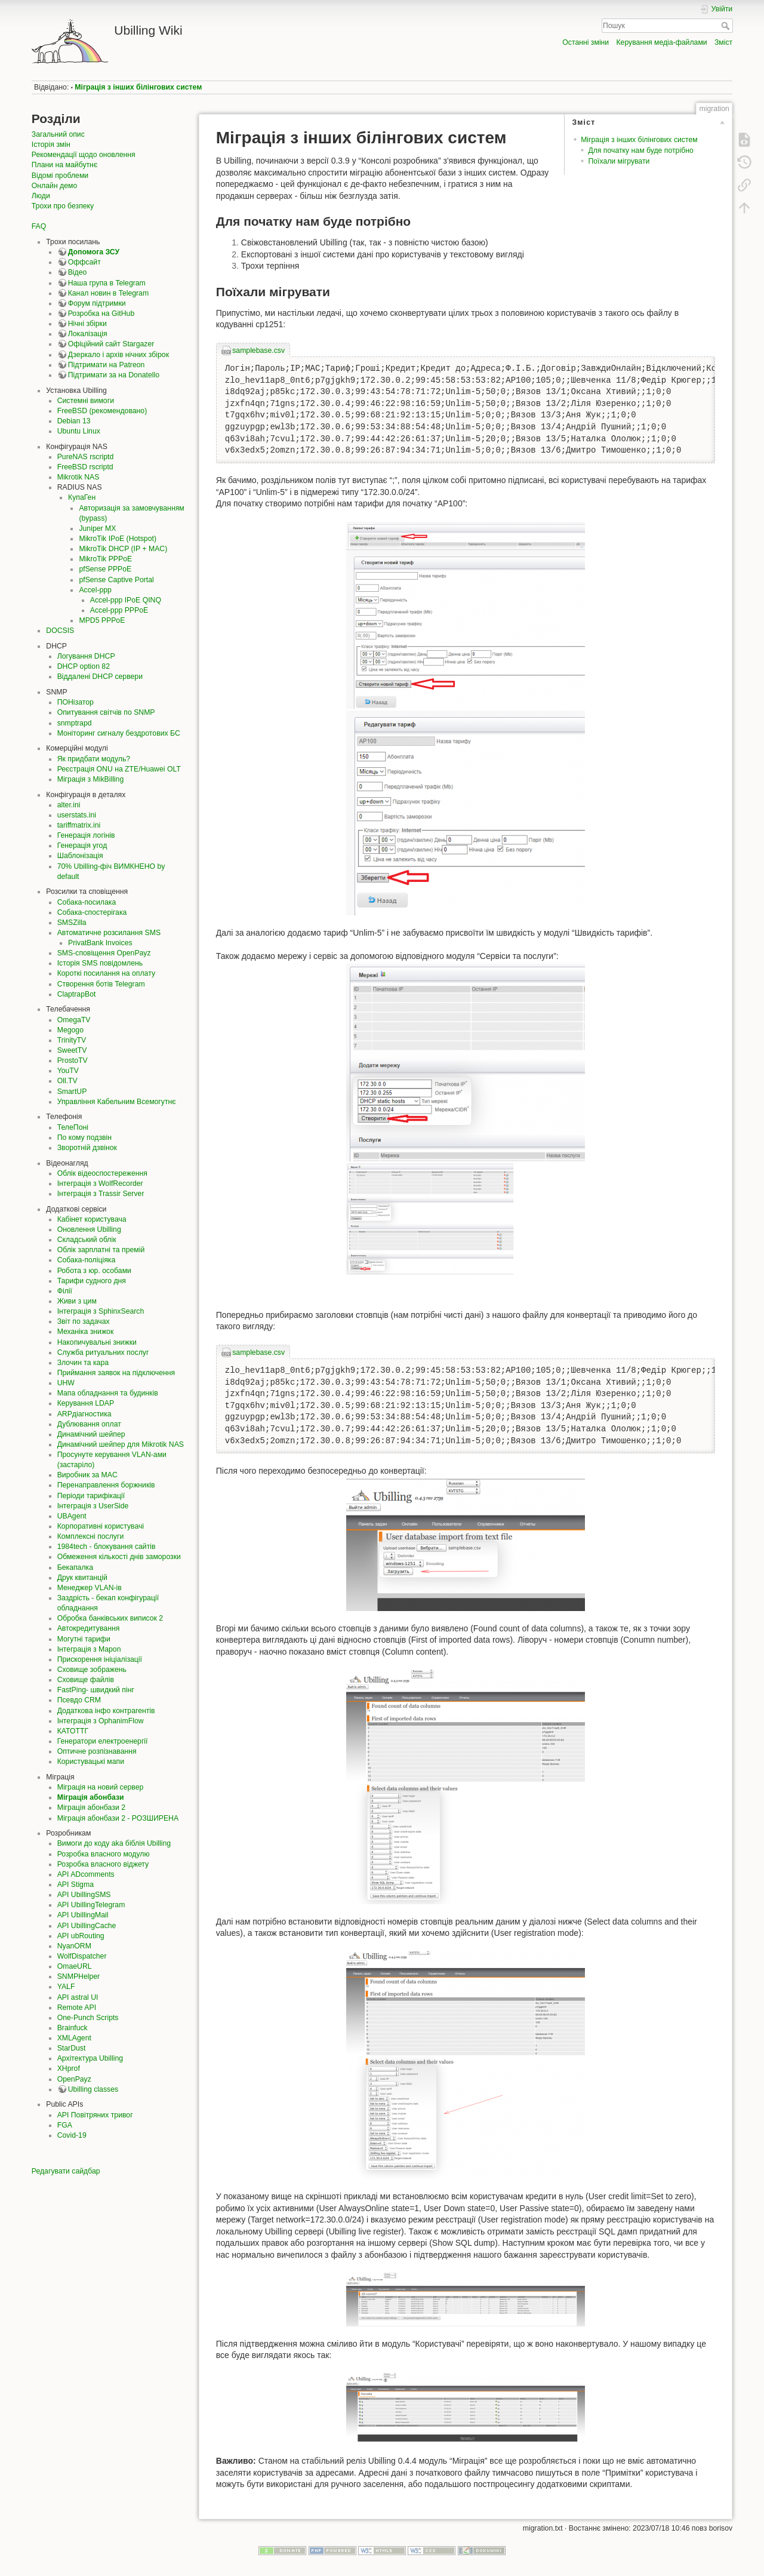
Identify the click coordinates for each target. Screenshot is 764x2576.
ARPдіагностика (84, 1414)
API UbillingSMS (84, 1894)
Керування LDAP (86, 1403)
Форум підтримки (97, 303)
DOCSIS (60, 630)
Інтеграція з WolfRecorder (100, 1183)
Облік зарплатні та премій (101, 1250)
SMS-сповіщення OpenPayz (104, 953)
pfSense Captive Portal (116, 580)
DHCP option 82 (83, 666)
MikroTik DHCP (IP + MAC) (123, 549)
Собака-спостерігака (92, 912)
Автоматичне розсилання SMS (109, 933)
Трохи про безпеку (63, 206)
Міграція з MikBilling (90, 779)
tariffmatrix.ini (79, 825)
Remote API (76, 2007)
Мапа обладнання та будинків (107, 1393)
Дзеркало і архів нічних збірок (118, 355)
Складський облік (86, 1239)
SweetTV (72, 1050)
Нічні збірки (87, 323)
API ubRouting (80, 1936)
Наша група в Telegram (107, 283)
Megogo (70, 1030)
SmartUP (72, 1091)
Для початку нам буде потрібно (640, 150)
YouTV (68, 1070)
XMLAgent (74, 2038)
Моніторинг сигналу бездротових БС (118, 733)
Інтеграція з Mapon (89, 1649)
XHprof (68, 2068)
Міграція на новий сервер (100, 1787)
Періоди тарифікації (91, 1496)
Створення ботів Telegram (101, 984)
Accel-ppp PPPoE (119, 610)
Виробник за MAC (87, 1475)
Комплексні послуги (90, 1536)
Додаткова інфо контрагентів (106, 1711)
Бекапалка (75, 1567)
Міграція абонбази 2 (91, 1807)
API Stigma (75, 1884)
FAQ (39, 226)
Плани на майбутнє (64, 165)
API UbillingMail (83, 1915)
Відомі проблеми (60, 175)
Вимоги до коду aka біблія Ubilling (114, 1843)
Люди (41, 196)
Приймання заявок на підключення (116, 1373)
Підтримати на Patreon (106, 365)
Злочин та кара (83, 1362)
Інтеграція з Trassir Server (100, 1193)
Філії (64, 1291)
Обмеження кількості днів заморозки (119, 1557)
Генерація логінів (86, 835)
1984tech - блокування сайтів (106, 1546)
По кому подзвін (84, 1137)
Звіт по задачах (83, 1321)
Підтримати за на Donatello (113, 375)
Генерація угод (82, 845)
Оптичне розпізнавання (97, 1751)
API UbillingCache (86, 1926)
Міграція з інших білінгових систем (138, 87)
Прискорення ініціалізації (99, 1659)
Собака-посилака (86, 902)
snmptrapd (74, 723)
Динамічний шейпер (91, 1434)
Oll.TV (67, 1081)
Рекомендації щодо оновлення (83, 154)
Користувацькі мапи (90, 1761)
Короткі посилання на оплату (106, 973)
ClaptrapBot (76, 994)
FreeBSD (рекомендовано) (102, 411)
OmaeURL (74, 1966)
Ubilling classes (93, 2089)
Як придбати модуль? (94, 759)
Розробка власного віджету (103, 1864)
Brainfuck (72, 2028)
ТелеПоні (72, 1127)
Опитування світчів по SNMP (106, 712)
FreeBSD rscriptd (85, 467)
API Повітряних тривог (95, 2115)
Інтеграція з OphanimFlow (100, 1721)
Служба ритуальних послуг (103, 1352)
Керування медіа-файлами (661, 42)
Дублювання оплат (89, 1424)
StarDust (71, 2048)
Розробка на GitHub (101, 313)
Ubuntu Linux (78, 431)
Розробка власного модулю (103, 1854)
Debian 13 (74, 421)
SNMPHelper (78, 1976)
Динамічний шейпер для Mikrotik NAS (120, 1444)
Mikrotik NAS (78, 477)
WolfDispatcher (82, 1956)
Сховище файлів (85, 1680)
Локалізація (87, 334)
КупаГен (82, 497)
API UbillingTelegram (91, 1905)
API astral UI (77, 1997)
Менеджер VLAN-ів (89, 1588)
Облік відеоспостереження (102, 1173)
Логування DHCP (86, 656)
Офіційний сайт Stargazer (111, 344)
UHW (66, 1383)
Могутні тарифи (83, 1639)
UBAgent (72, 1516)
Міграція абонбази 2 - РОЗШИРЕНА (117, 1818)
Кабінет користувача (92, 1219)
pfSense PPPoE (105, 569)
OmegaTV (74, 1020)
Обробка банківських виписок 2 (110, 1618)
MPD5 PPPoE (102, 620)
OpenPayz (74, 2079)
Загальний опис (58, 134)
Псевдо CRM (79, 1700)
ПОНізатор (75, 702)
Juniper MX (97, 528)
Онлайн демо (54, 186)
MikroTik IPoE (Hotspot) (117, 538)
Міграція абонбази (90, 1797)
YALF (66, 1986)
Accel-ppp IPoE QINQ (125, 600)
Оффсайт (84, 262)
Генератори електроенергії (102, 1741)
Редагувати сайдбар (66, 2171)
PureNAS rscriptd (85, 457)
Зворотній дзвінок (87, 1147)
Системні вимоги (85, 400)
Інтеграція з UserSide (93, 1506)
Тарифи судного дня (91, 1281)
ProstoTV (72, 1060)
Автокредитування (88, 1628)
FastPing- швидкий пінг (95, 1690)
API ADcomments (86, 1874)
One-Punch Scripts (88, 2018)
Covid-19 (72, 2135)
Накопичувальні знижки (97, 1342)
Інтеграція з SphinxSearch (100, 1311)
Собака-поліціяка (86, 1260)
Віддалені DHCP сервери (100, 676)
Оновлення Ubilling (89, 1229)
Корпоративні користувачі (100, 1526)
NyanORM (74, 1946)
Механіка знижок (85, 1331)
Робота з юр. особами (94, 1271)
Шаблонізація (80, 856)
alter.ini (69, 805)
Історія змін (51, 144)
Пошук (726, 25)
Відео (77, 272)
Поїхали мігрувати (618, 161)
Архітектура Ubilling (90, 2058)
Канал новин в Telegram (108, 293)
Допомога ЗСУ (93, 252)
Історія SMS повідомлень (100, 963)
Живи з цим (77, 1301)
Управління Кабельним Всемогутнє (116, 1102)
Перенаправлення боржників (106, 1485)
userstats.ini (76, 815)
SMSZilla (72, 922)
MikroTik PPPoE (105, 559)
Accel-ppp (95, 590)
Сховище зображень (92, 1669)
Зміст (723, 42)
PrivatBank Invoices (100, 943)
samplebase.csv (258, 350)
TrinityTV (72, 1040)
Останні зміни (585, 42)
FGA (64, 2125)
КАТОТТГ (72, 1731)
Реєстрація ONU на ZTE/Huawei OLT (119, 769)
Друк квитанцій (82, 1577)
